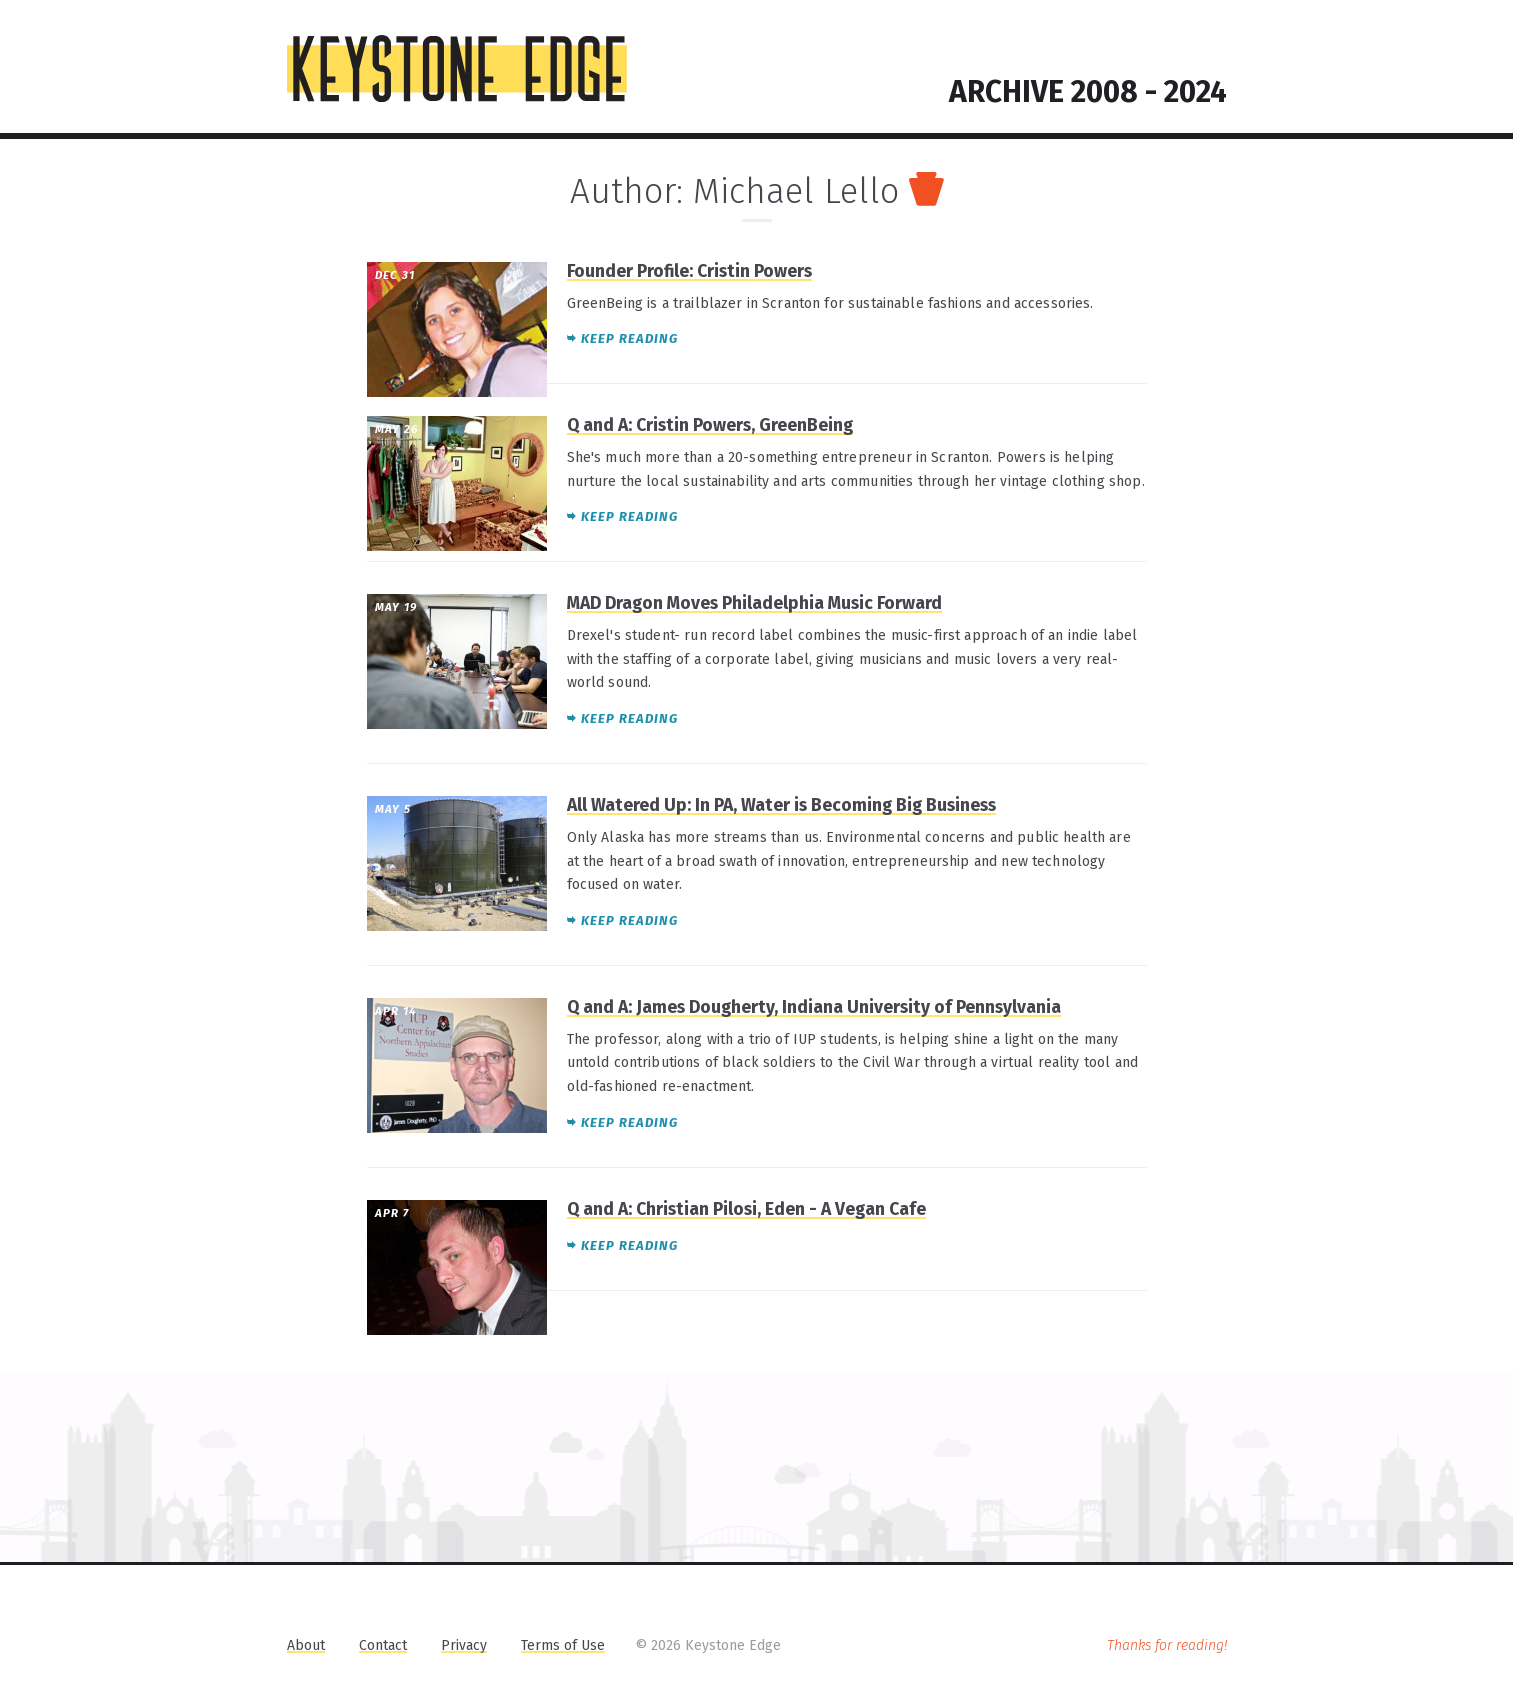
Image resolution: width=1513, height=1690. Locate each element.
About (306, 1645)
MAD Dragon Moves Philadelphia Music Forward (754, 603)
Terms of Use (563, 1645)
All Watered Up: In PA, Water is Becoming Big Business (781, 805)
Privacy (464, 1645)
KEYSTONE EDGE (457, 69)
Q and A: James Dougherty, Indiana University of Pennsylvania (814, 1007)
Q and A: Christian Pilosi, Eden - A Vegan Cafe (746, 1209)
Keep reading (629, 338)
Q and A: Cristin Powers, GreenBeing (710, 425)
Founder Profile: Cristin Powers (689, 271)
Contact (383, 1645)
